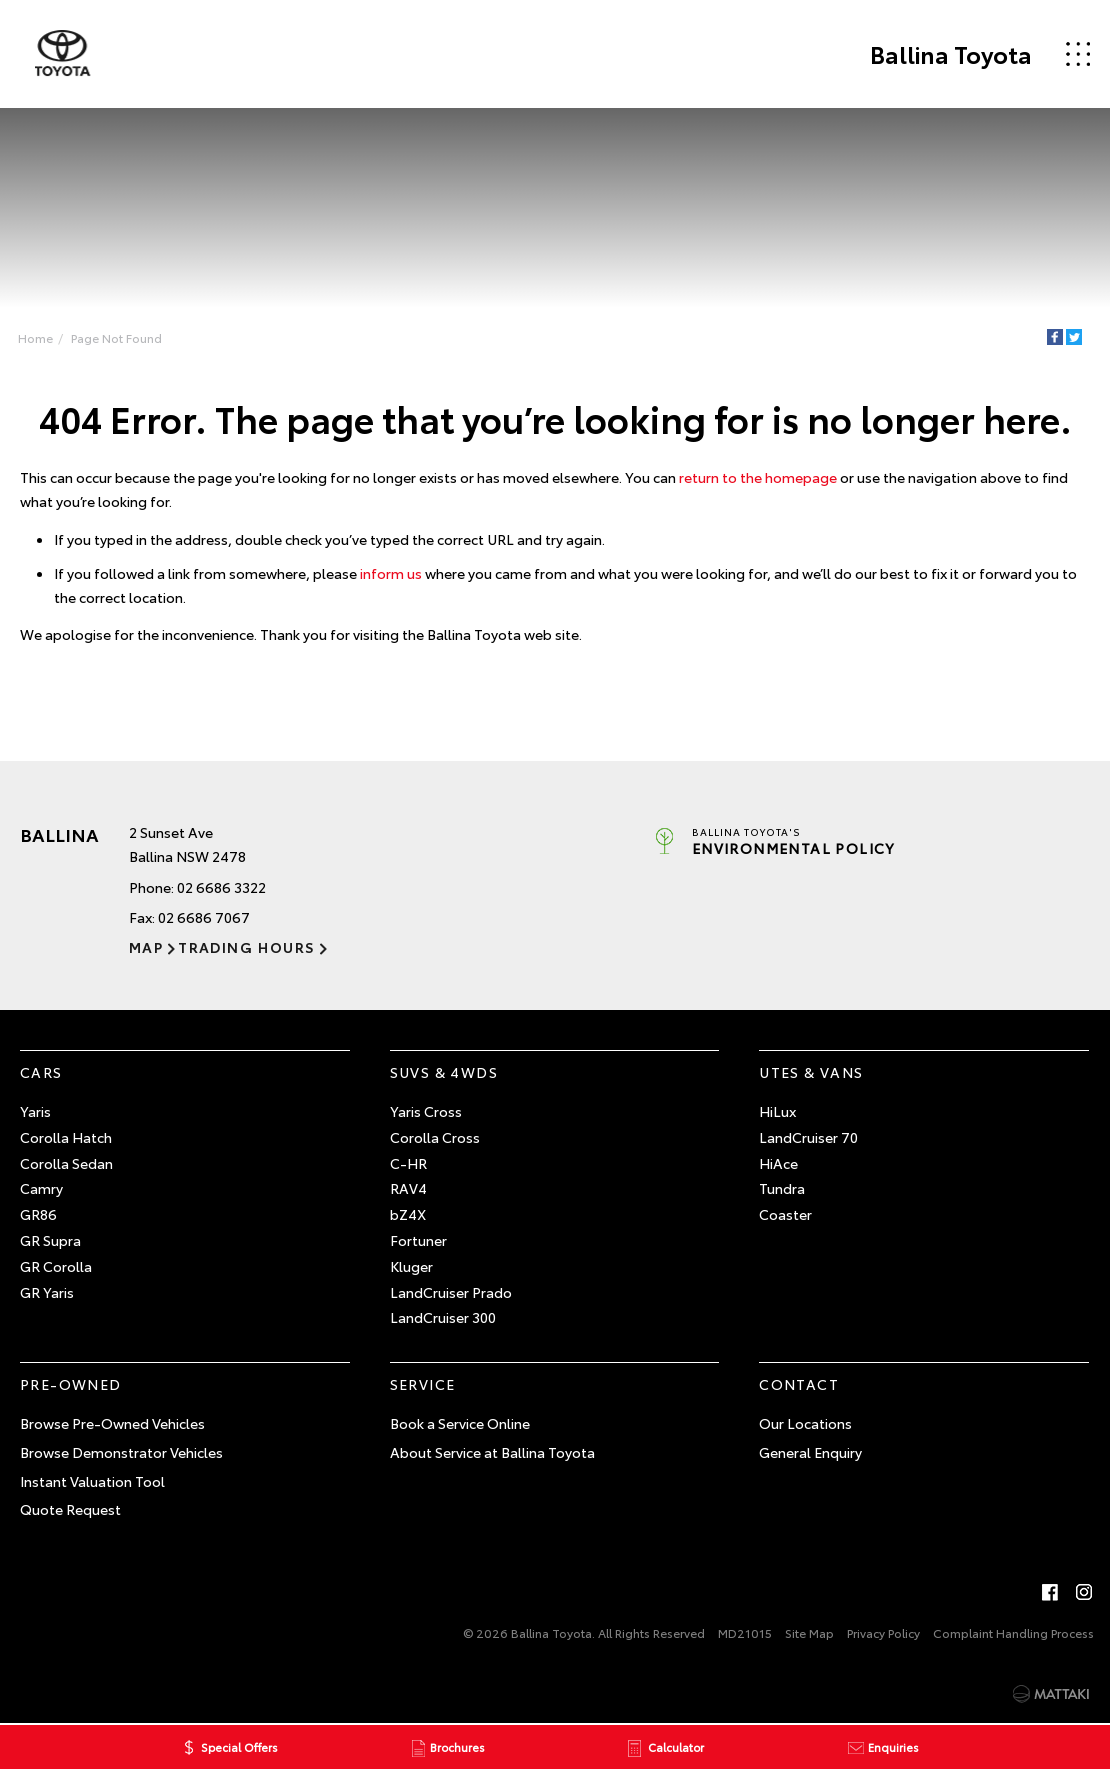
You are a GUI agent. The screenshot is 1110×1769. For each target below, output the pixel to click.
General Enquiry (810, 1452)
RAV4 (408, 1189)
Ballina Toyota (950, 54)
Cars (41, 1072)
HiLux (777, 1111)
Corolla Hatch (66, 1137)
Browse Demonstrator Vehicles (121, 1452)
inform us (391, 573)
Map (146, 948)
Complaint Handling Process (1013, 1632)
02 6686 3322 (221, 887)
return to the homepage (758, 478)
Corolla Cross (435, 1137)
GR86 (38, 1214)
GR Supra (50, 1240)
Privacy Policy (883, 1632)
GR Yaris (47, 1292)
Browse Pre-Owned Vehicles (112, 1423)
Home (35, 337)
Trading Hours (246, 948)
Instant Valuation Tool (92, 1481)
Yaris (35, 1111)
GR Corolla (56, 1266)
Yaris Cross (426, 1111)
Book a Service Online (460, 1423)
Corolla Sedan (66, 1163)
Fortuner (418, 1240)
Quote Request (70, 1510)
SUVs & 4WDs (444, 1072)
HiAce (778, 1163)
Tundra (782, 1189)
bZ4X (408, 1214)
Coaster (785, 1214)
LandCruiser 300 (443, 1318)
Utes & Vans (811, 1072)
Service (423, 1384)
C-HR (408, 1163)
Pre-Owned (71, 1384)
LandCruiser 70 (808, 1137)
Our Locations (805, 1423)
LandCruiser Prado (451, 1292)
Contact (799, 1384)
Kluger (411, 1266)
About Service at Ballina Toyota (492, 1452)
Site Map (809, 1632)
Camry (41, 1189)
